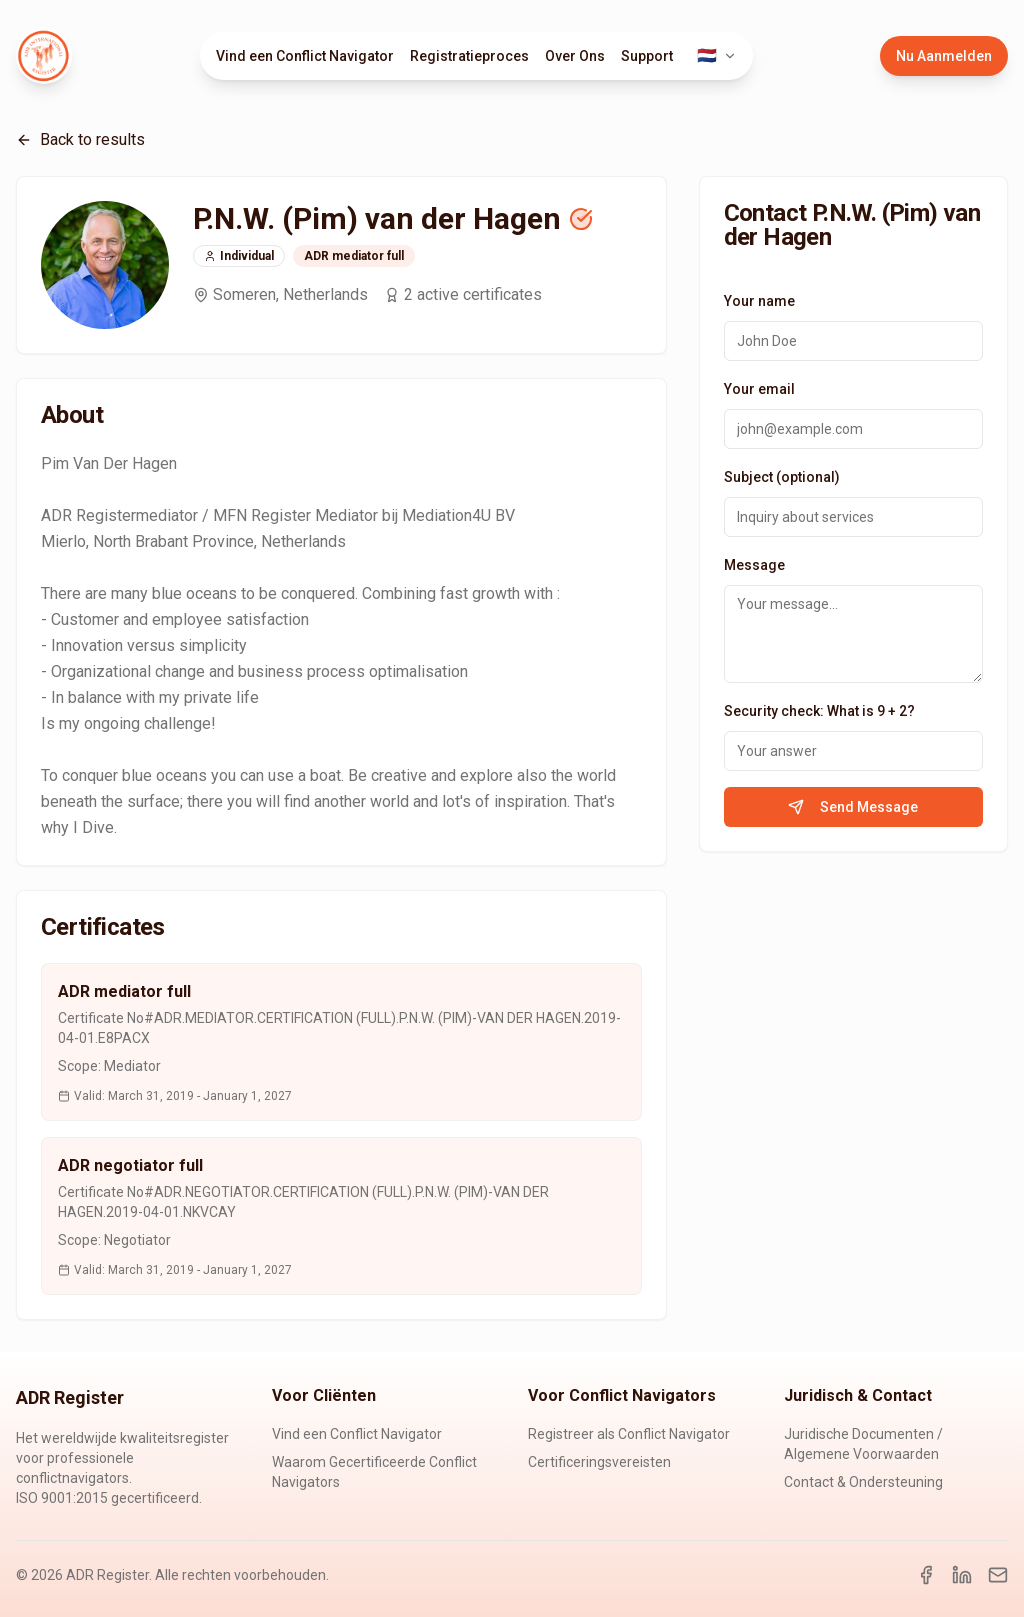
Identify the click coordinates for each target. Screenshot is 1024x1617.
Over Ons (575, 56)
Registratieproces (469, 56)
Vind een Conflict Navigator (305, 56)
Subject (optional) (782, 477)
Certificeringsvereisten (599, 1462)
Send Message (853, 807)
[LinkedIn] (962, 1575)
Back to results (80, 139)
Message (754, 565)
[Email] (998, 1575)
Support (647, 56)
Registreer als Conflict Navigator (629, 1434)
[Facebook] (926, 1575)
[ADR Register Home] (44, 56)
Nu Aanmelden (944, 56)
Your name (759, 301)
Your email (759, 389)
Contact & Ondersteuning (863, 1482)
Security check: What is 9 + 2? (819, 711)
